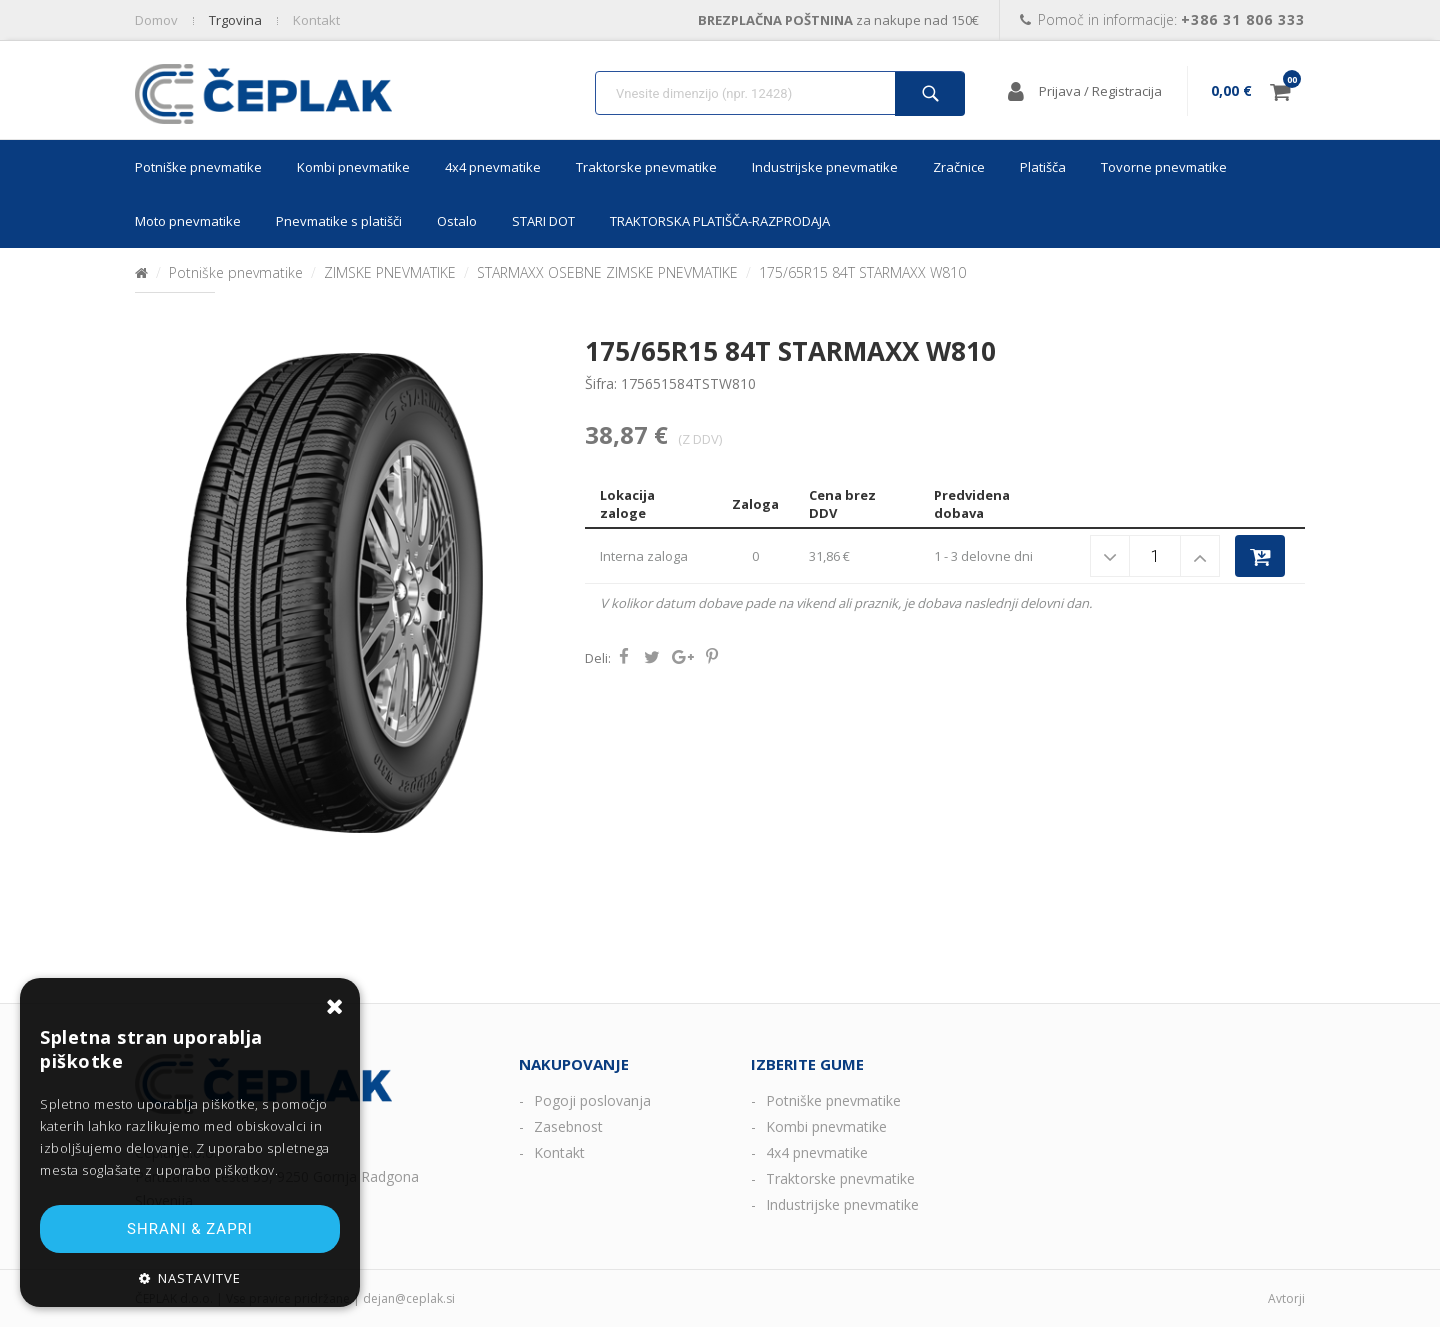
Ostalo (457, 221)
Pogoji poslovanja (592, 1100)
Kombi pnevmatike (353, 167)
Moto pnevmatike (188, 221)
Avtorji (1286, 1298)
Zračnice (959, 167)
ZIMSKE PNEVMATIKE (390, 272)
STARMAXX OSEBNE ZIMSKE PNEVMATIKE (607, 272)
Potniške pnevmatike (198, 167)
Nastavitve (199, 1278)
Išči (930, 94)
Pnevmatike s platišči (339, 221)
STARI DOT (543, 221)
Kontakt (559, 1152)
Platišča (1043, 167)
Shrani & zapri (190, 1229)
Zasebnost (568, 1126)
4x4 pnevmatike (493, 167)
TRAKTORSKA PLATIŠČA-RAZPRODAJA (720, 221)
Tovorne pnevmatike (1164, 167)
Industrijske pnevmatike (825, 167)
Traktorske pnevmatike (646, 167)
